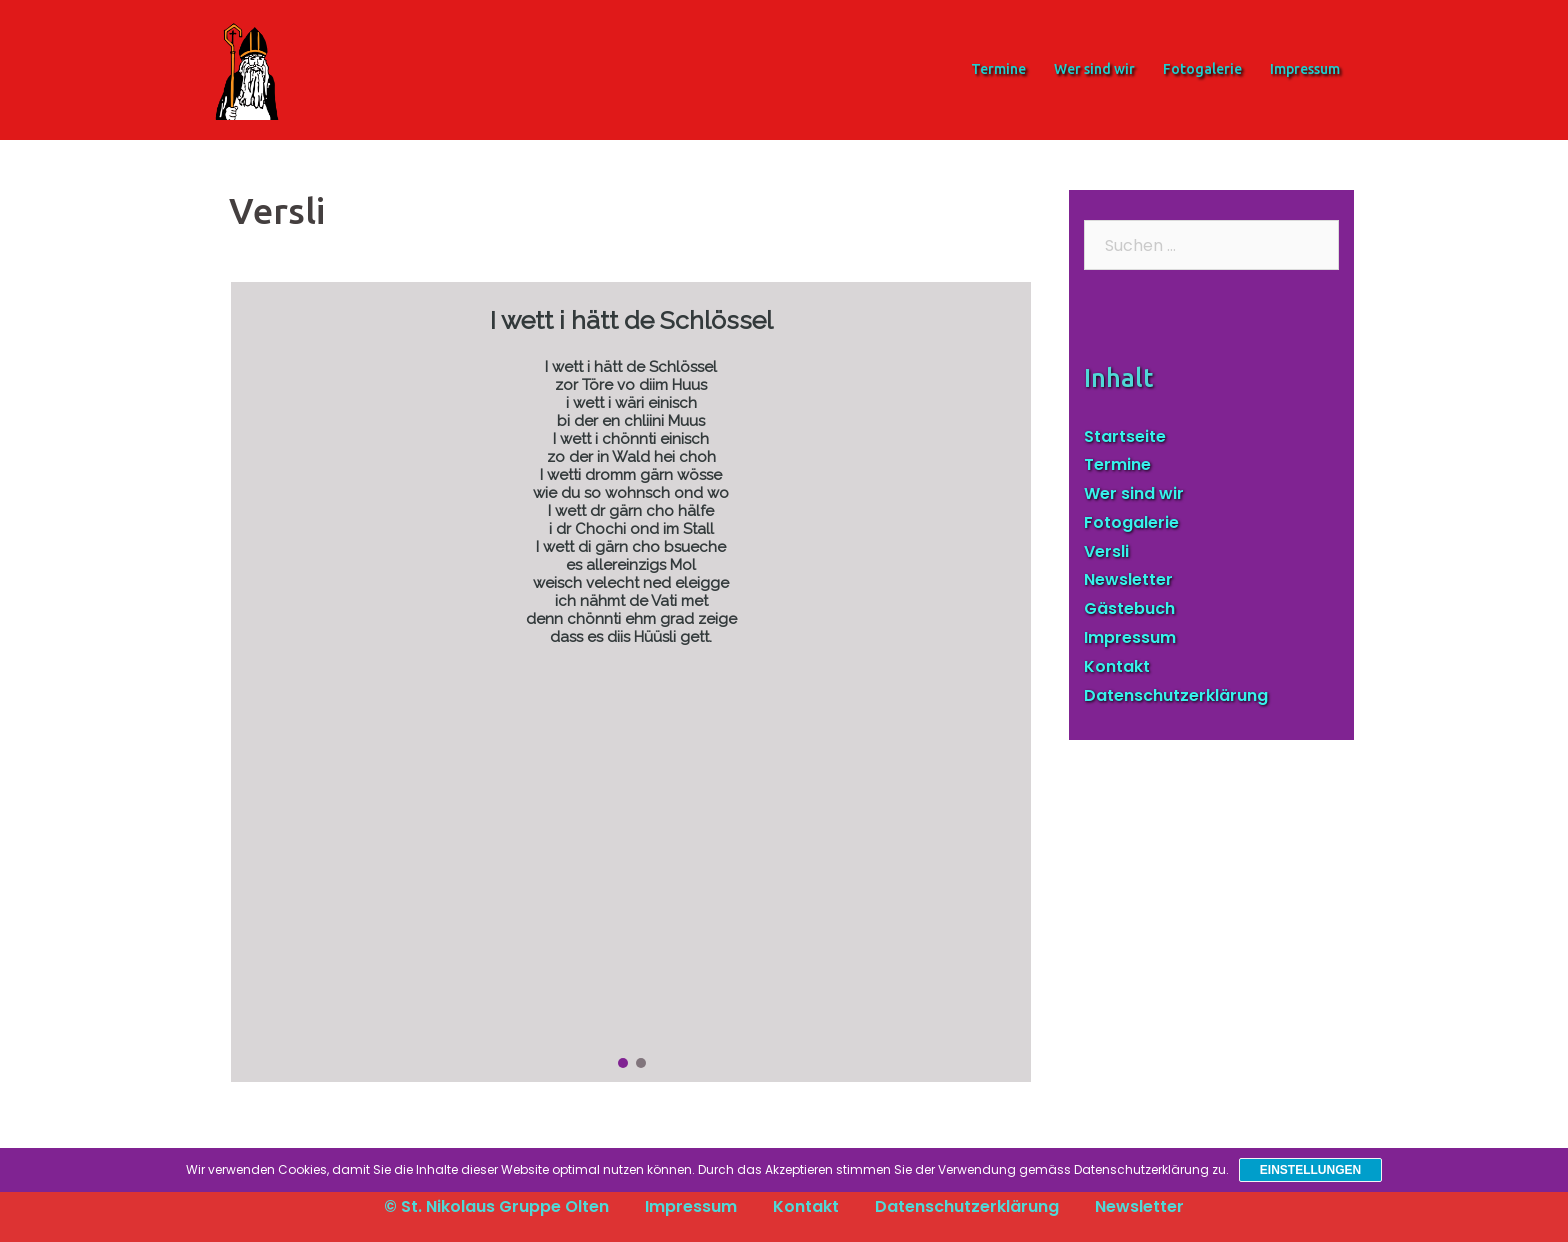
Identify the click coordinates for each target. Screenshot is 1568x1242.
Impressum (1305, 69)
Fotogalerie (1202, 69)
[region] (631, 682)
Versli (1106, 551)
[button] (623, 1063)
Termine (998, 69)
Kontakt (1117, 666)
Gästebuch (1129, 608)
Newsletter (1128, 579)
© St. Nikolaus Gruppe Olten (496, 1206)
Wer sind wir (1094, 69)
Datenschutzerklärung (1176, 695)
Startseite (1125, 436)
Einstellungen (1310, 1170)
